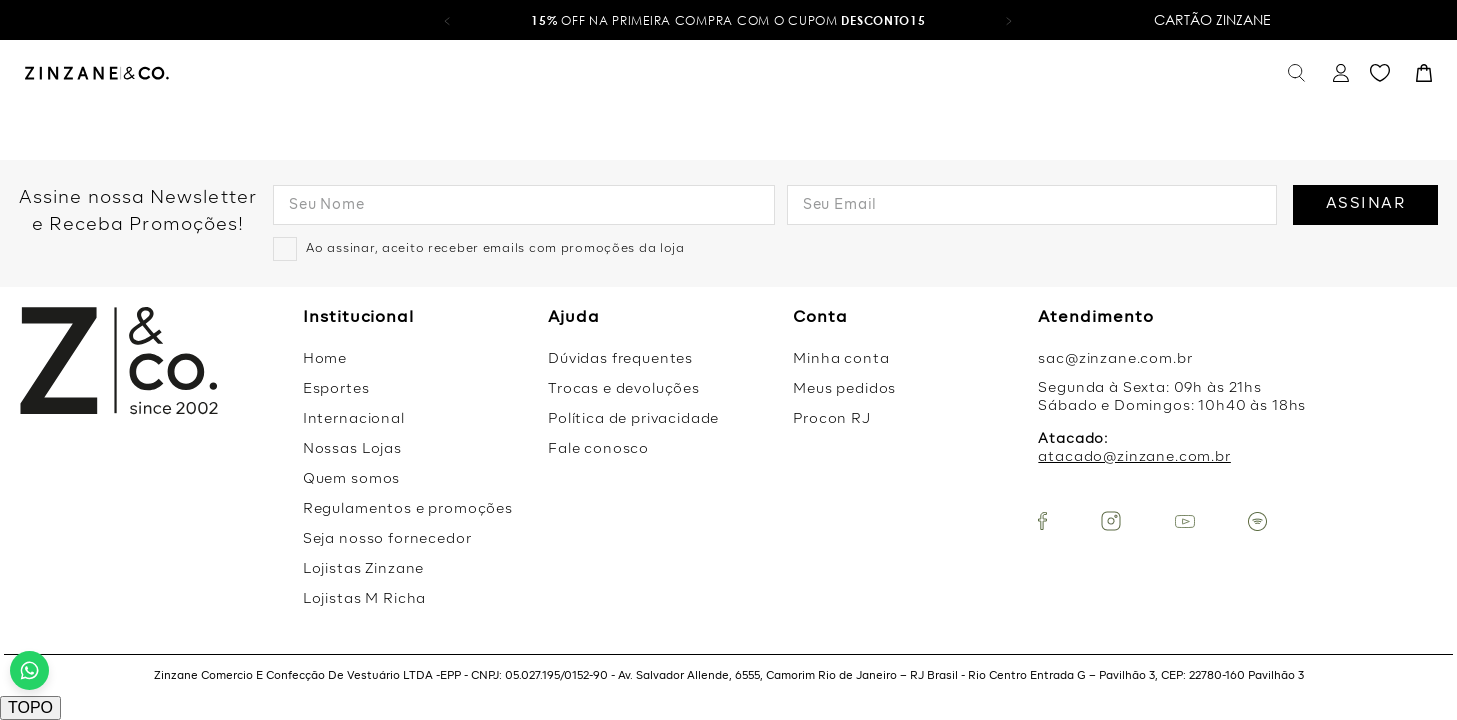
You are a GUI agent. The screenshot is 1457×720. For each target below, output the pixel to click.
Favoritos (1380, 73)
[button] (447, 20)
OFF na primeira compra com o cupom (728, 20)
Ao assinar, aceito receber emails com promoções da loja (495, 249)
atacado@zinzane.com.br (1134, 457)
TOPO (30, 707)
